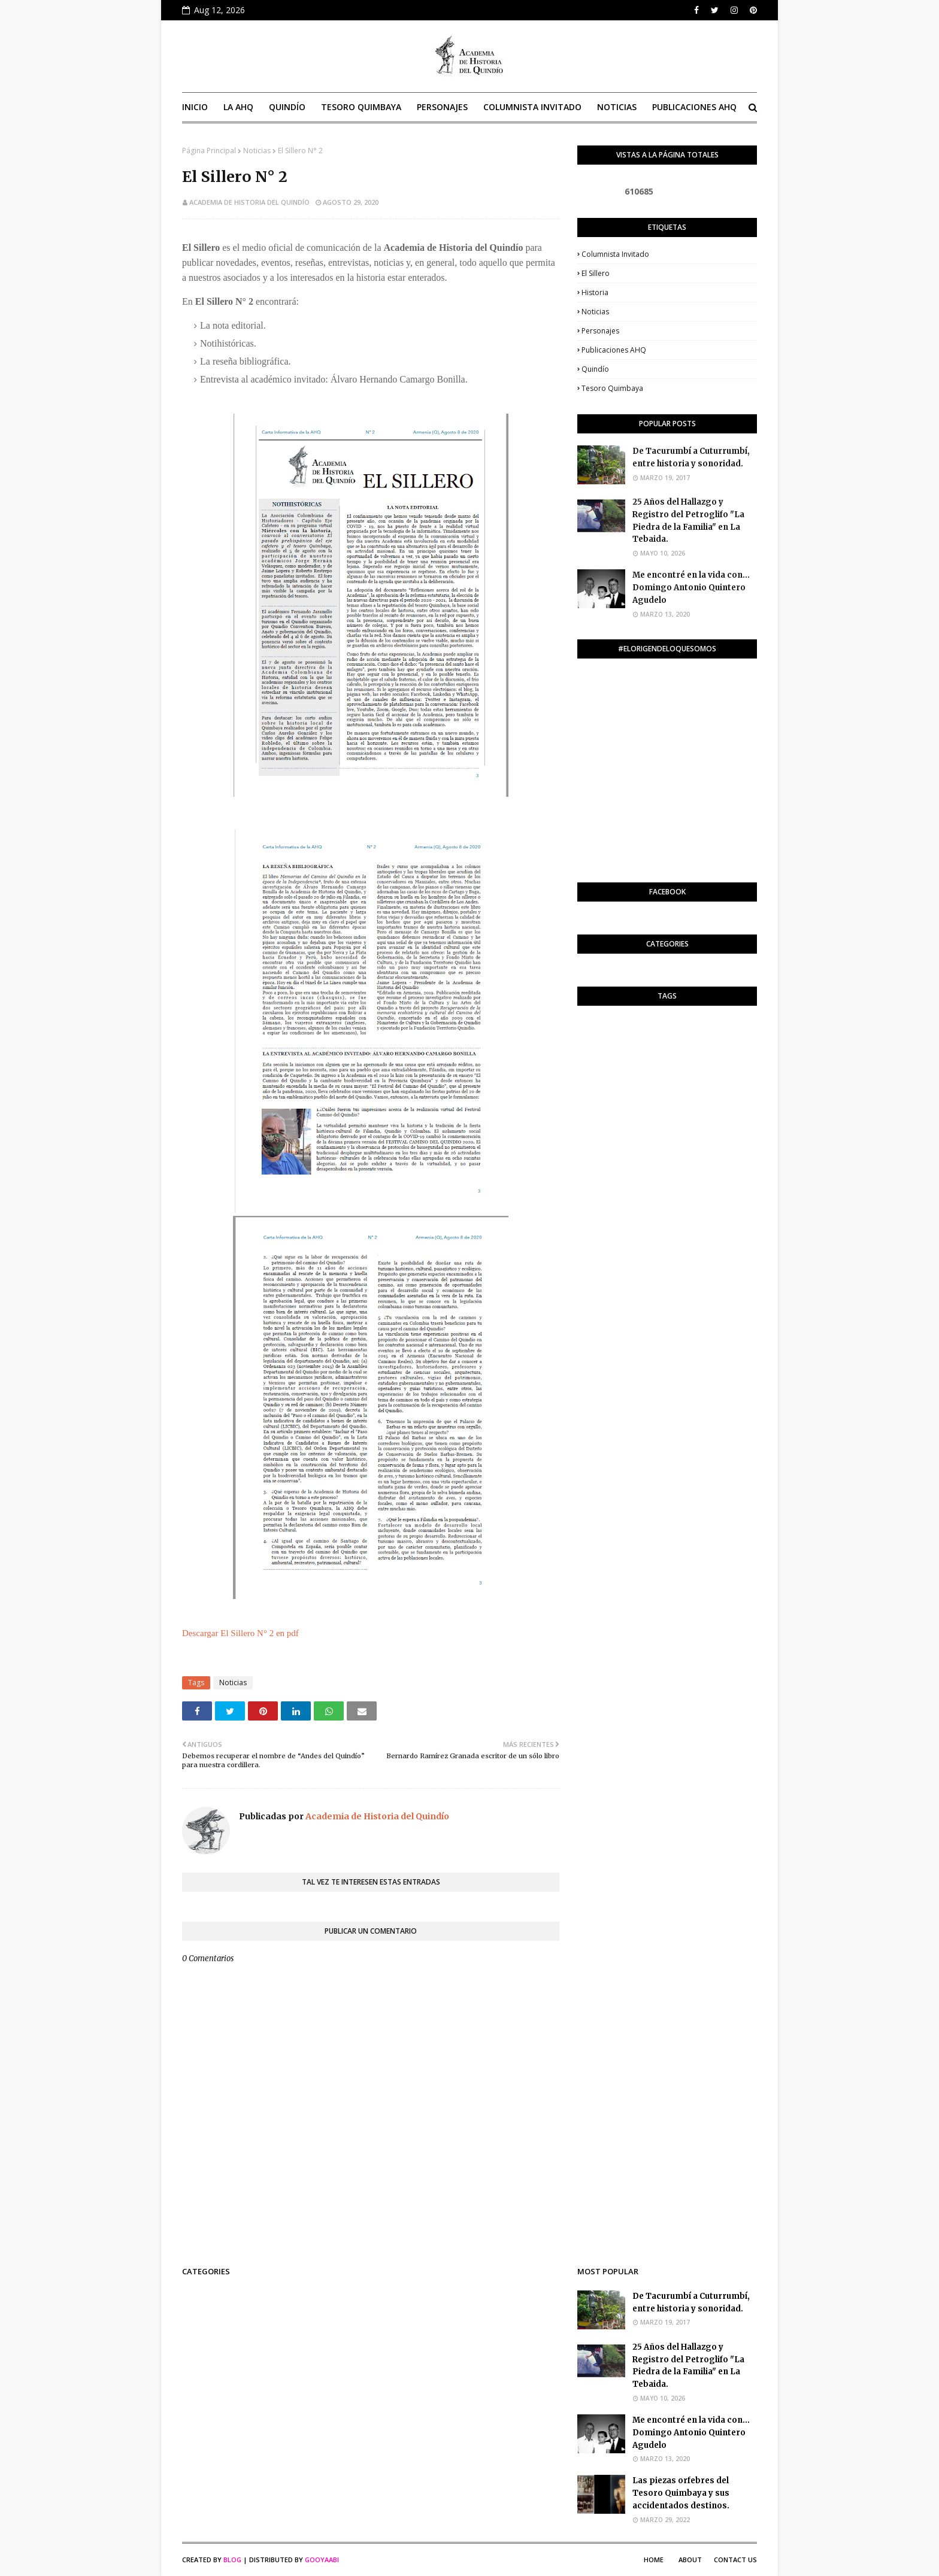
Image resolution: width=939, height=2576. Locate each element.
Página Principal (209, 150)
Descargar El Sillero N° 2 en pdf (240, 1633)
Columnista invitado (615, 254)
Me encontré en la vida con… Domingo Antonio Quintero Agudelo (691, 587)
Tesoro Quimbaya (612, 388)
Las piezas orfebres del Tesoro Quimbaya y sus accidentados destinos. (680, 2493)
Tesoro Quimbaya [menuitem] (361, 107)
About (690, 2559)
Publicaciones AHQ (613, 350)
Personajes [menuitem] (442, 107)
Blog (232, 2559)
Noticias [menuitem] (617, 107)
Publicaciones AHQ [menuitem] (694, 107)
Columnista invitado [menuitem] (532, 107)
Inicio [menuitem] (195, 107)
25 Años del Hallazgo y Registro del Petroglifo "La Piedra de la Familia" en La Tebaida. (688, 520)
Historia (594, 292)
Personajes (600, 331)
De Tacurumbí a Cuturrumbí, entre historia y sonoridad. (691, 457)
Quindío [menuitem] (287, 107)
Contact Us (735, 2559)
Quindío (595, 369)
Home (654, 2559)
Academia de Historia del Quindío (249, 202)
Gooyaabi (322, 2559)
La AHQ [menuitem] (238, 107)
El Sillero (595, 273)
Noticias (257, 150)
